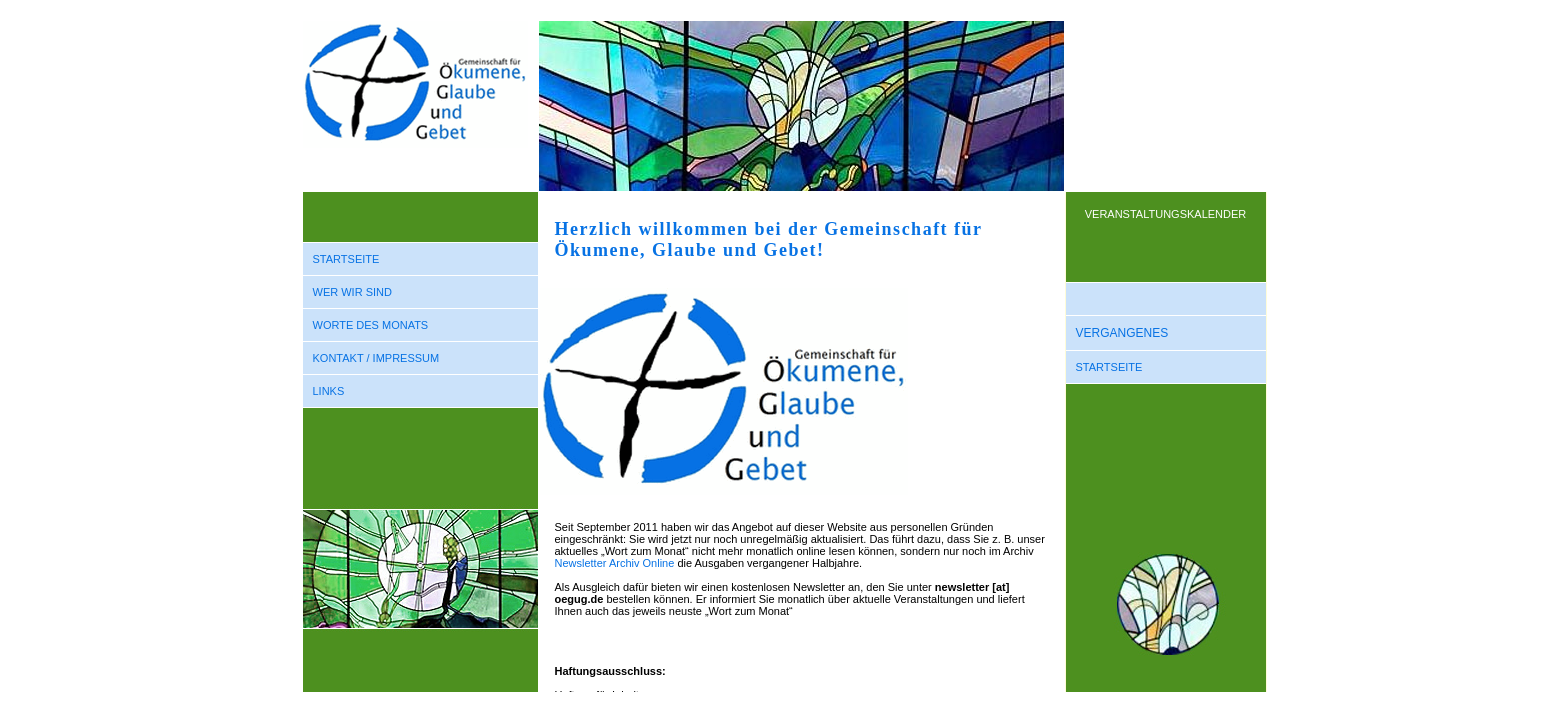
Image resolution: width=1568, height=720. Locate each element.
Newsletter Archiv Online (615, 563)
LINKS (329, 391)
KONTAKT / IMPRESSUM (376, 358)
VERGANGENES (1122, 333)
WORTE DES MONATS (371, 325)
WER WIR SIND (352, 292)
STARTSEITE (346, 259)
